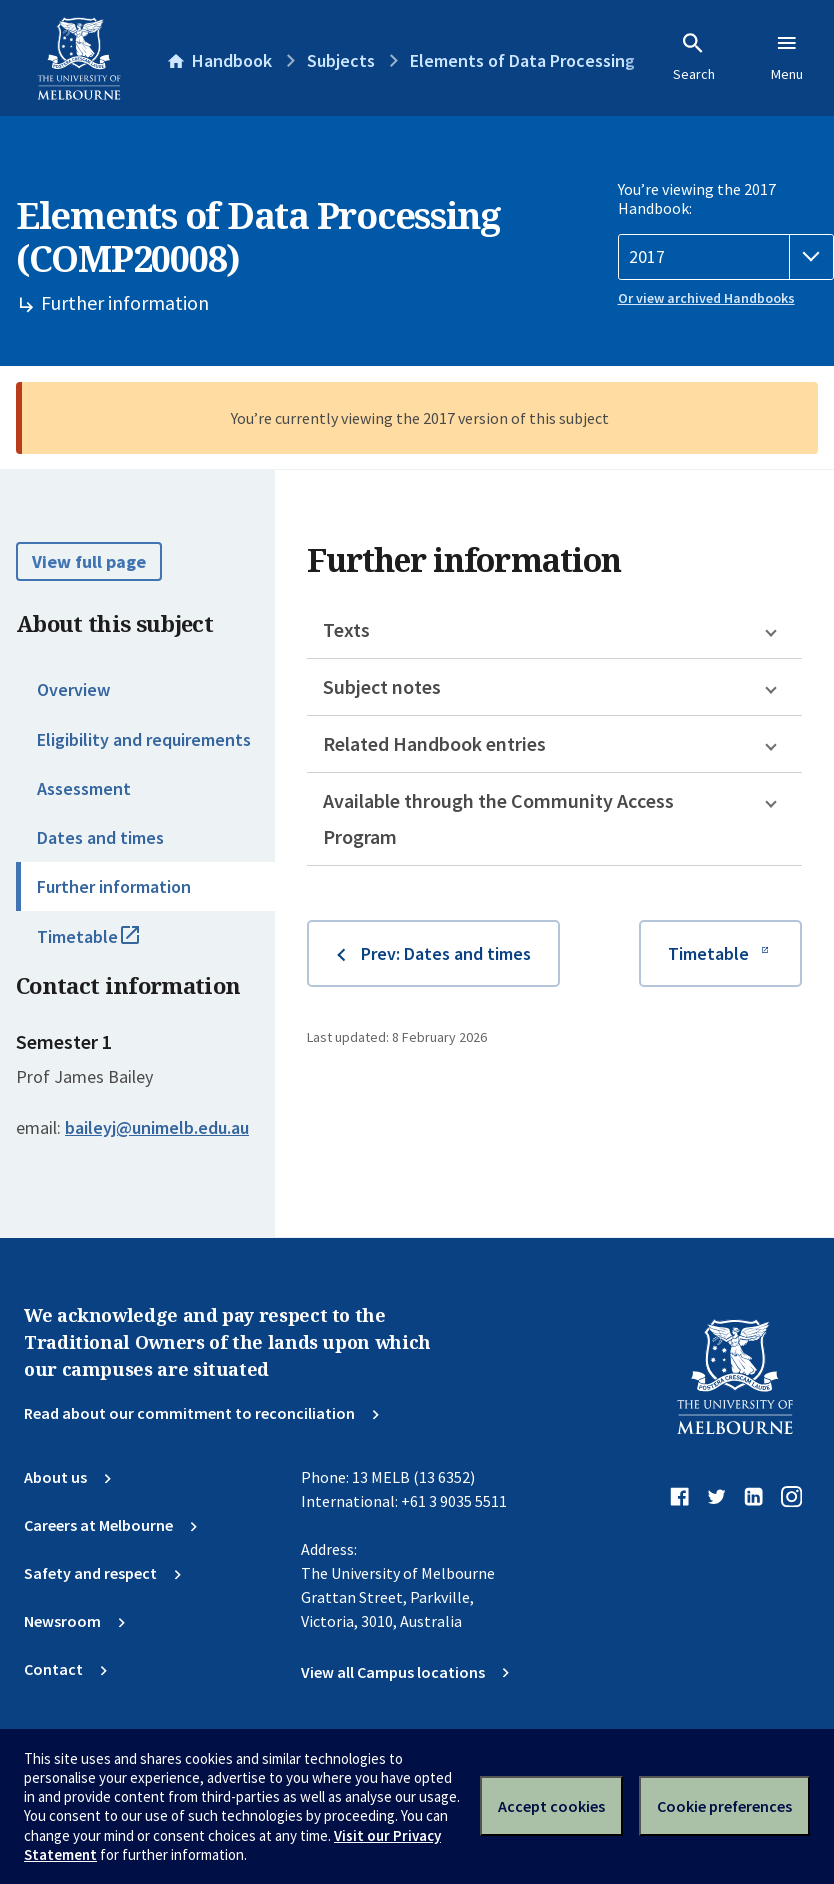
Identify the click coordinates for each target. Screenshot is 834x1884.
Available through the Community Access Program (498, 818)
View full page (89, 561)
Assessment (84, 788)
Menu (787, 57)
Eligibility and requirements (144, 739)
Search (694, 57)
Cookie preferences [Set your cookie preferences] (724, 1806)
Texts (346, 629)
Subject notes (382, 686)
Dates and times (100, 837)
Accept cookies (551, 1806)
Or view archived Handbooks (706, 298)
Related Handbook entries (434, 743)
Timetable (110, 945)
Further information (114, 886)
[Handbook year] (726, 257)
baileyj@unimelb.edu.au (157, 1128)
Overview (73, 689)
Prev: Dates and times (446, 953)
